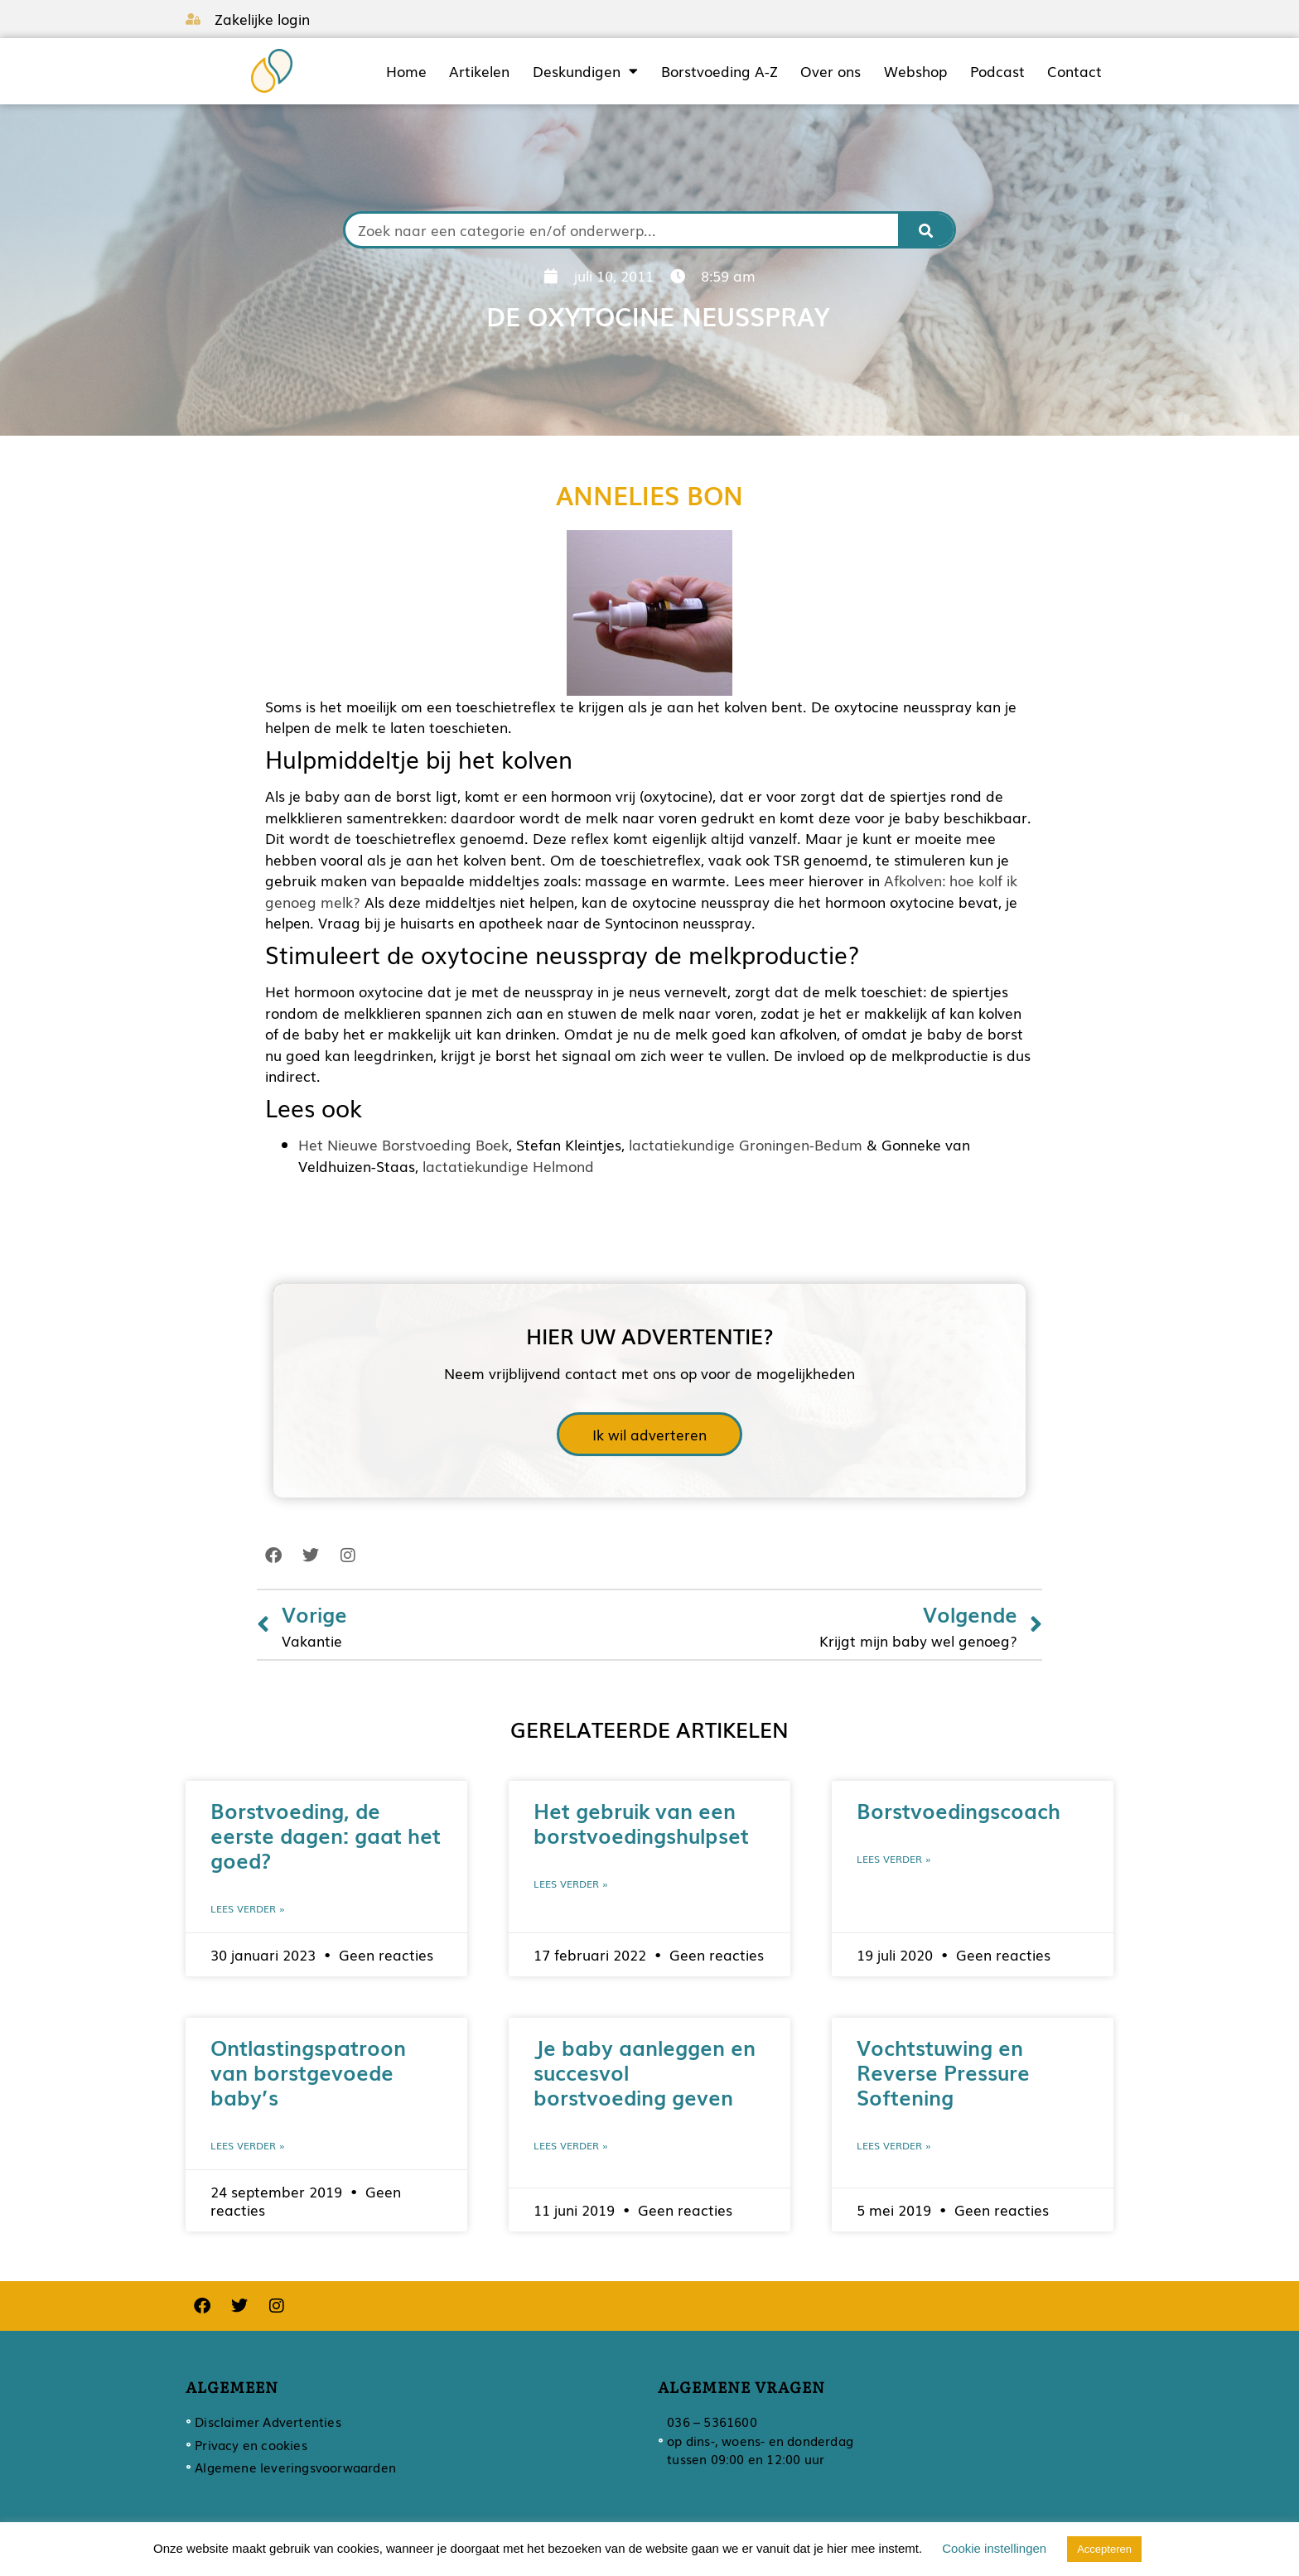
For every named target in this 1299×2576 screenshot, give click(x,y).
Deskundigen (585, 71)
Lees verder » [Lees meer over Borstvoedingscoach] (894, 1858)
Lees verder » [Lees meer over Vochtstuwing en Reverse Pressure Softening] (894, 2145)
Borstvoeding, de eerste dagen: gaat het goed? (325, 1834)
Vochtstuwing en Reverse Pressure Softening (943, 2071)
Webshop (915, 71)
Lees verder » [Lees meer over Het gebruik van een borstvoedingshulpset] (571, 1883)
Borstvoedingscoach (958, 1810)
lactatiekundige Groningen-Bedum (745, 1144)
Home (406, 71)
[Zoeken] (926, 230)
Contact (1074, 71)
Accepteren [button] (1104, 2549)
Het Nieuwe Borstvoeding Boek (403, 1144)
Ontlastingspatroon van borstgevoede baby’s (308, 2071)
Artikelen (479, 71)
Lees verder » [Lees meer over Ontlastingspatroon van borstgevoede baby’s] (247, 2145)
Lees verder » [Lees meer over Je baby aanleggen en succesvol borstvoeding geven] (571, 2145)
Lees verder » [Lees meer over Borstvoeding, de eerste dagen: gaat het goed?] (247, 1908)
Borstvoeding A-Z (719, 71)
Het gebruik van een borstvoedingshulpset (641, 1822)
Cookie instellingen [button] (994, 2548)
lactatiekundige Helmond (508, 1165)
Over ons (830, 71)
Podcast (997, 71)
